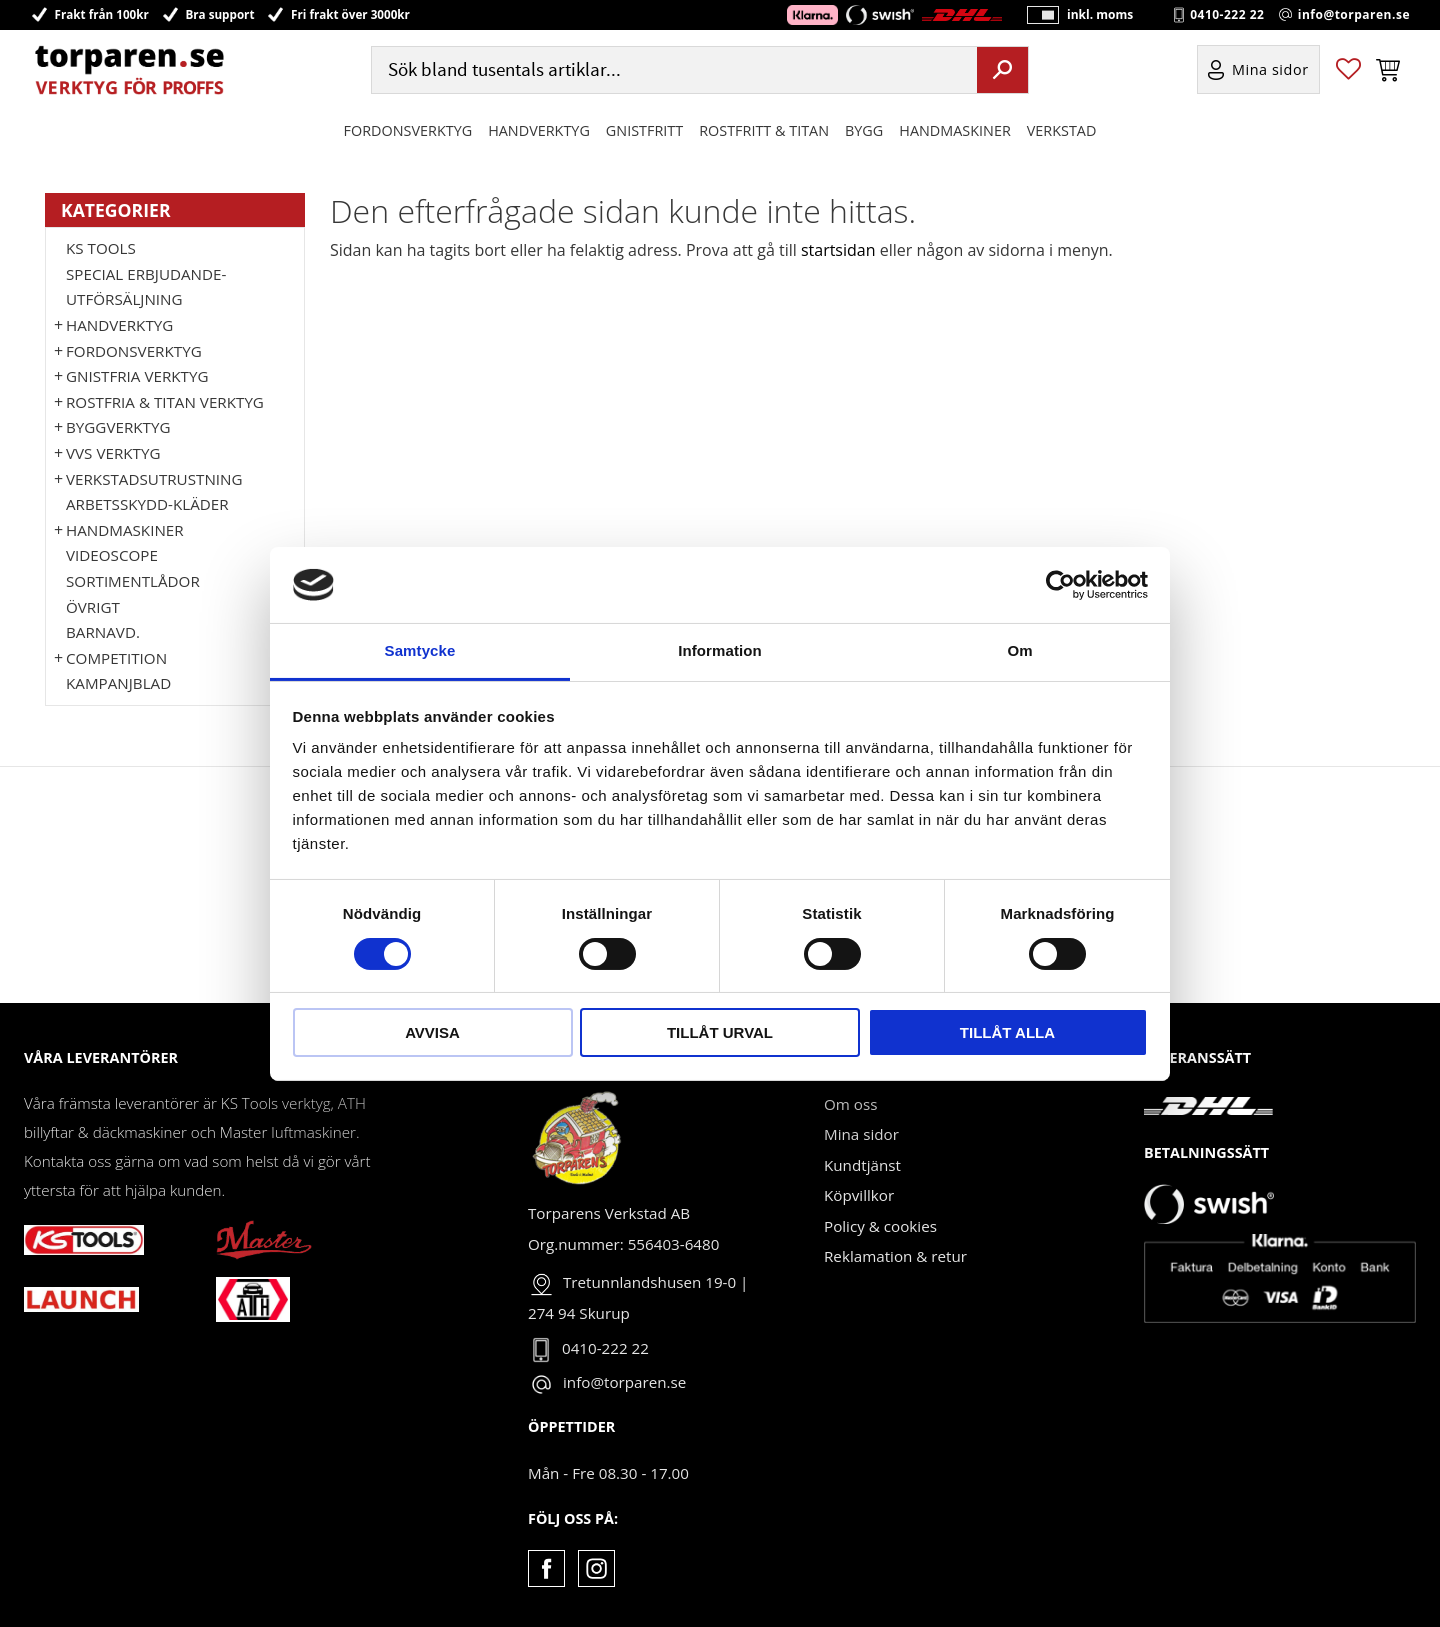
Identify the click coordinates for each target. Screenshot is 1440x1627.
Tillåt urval (720, 1032)
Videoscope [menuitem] (112, 555)
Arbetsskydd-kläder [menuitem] (147, 504)
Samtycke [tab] (420, 650)
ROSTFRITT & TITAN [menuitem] (764, 133)
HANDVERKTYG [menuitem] (539, 133)
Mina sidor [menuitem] (1270, 73)
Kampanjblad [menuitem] (118, 683)
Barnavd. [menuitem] (103, 632)
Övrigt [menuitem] (93, 607)
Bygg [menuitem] (864, 133)
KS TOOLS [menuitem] (101, 248)
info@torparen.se (1354, 16)
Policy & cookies (880, 1226)
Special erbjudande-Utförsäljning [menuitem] (146, 287)
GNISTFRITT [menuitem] (644, 133)
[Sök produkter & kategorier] (672, 73)
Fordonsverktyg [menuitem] (408, 133)
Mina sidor (861, 1134)
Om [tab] (1019, 650)
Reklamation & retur (895, 1256)
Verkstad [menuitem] (1062, 133)
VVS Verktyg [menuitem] (113, 453)
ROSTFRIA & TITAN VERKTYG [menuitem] (165, 402)
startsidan (838, 250)
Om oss (850, 1104)
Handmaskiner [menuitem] (954, 133)
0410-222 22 (1227, 16)
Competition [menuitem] (116, 658)
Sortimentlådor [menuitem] (133, 581)
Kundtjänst (862, 1165)
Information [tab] (720, 650)
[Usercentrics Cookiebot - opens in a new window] (1060, 585)
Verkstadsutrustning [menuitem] (154, 479)
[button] (1348, 73)
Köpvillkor (859, 1195)
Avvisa (432, 1032)
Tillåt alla (1007, 1032)
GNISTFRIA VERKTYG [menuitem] (137, 376)
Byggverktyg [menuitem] (118, 427)
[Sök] (1002, 73)
